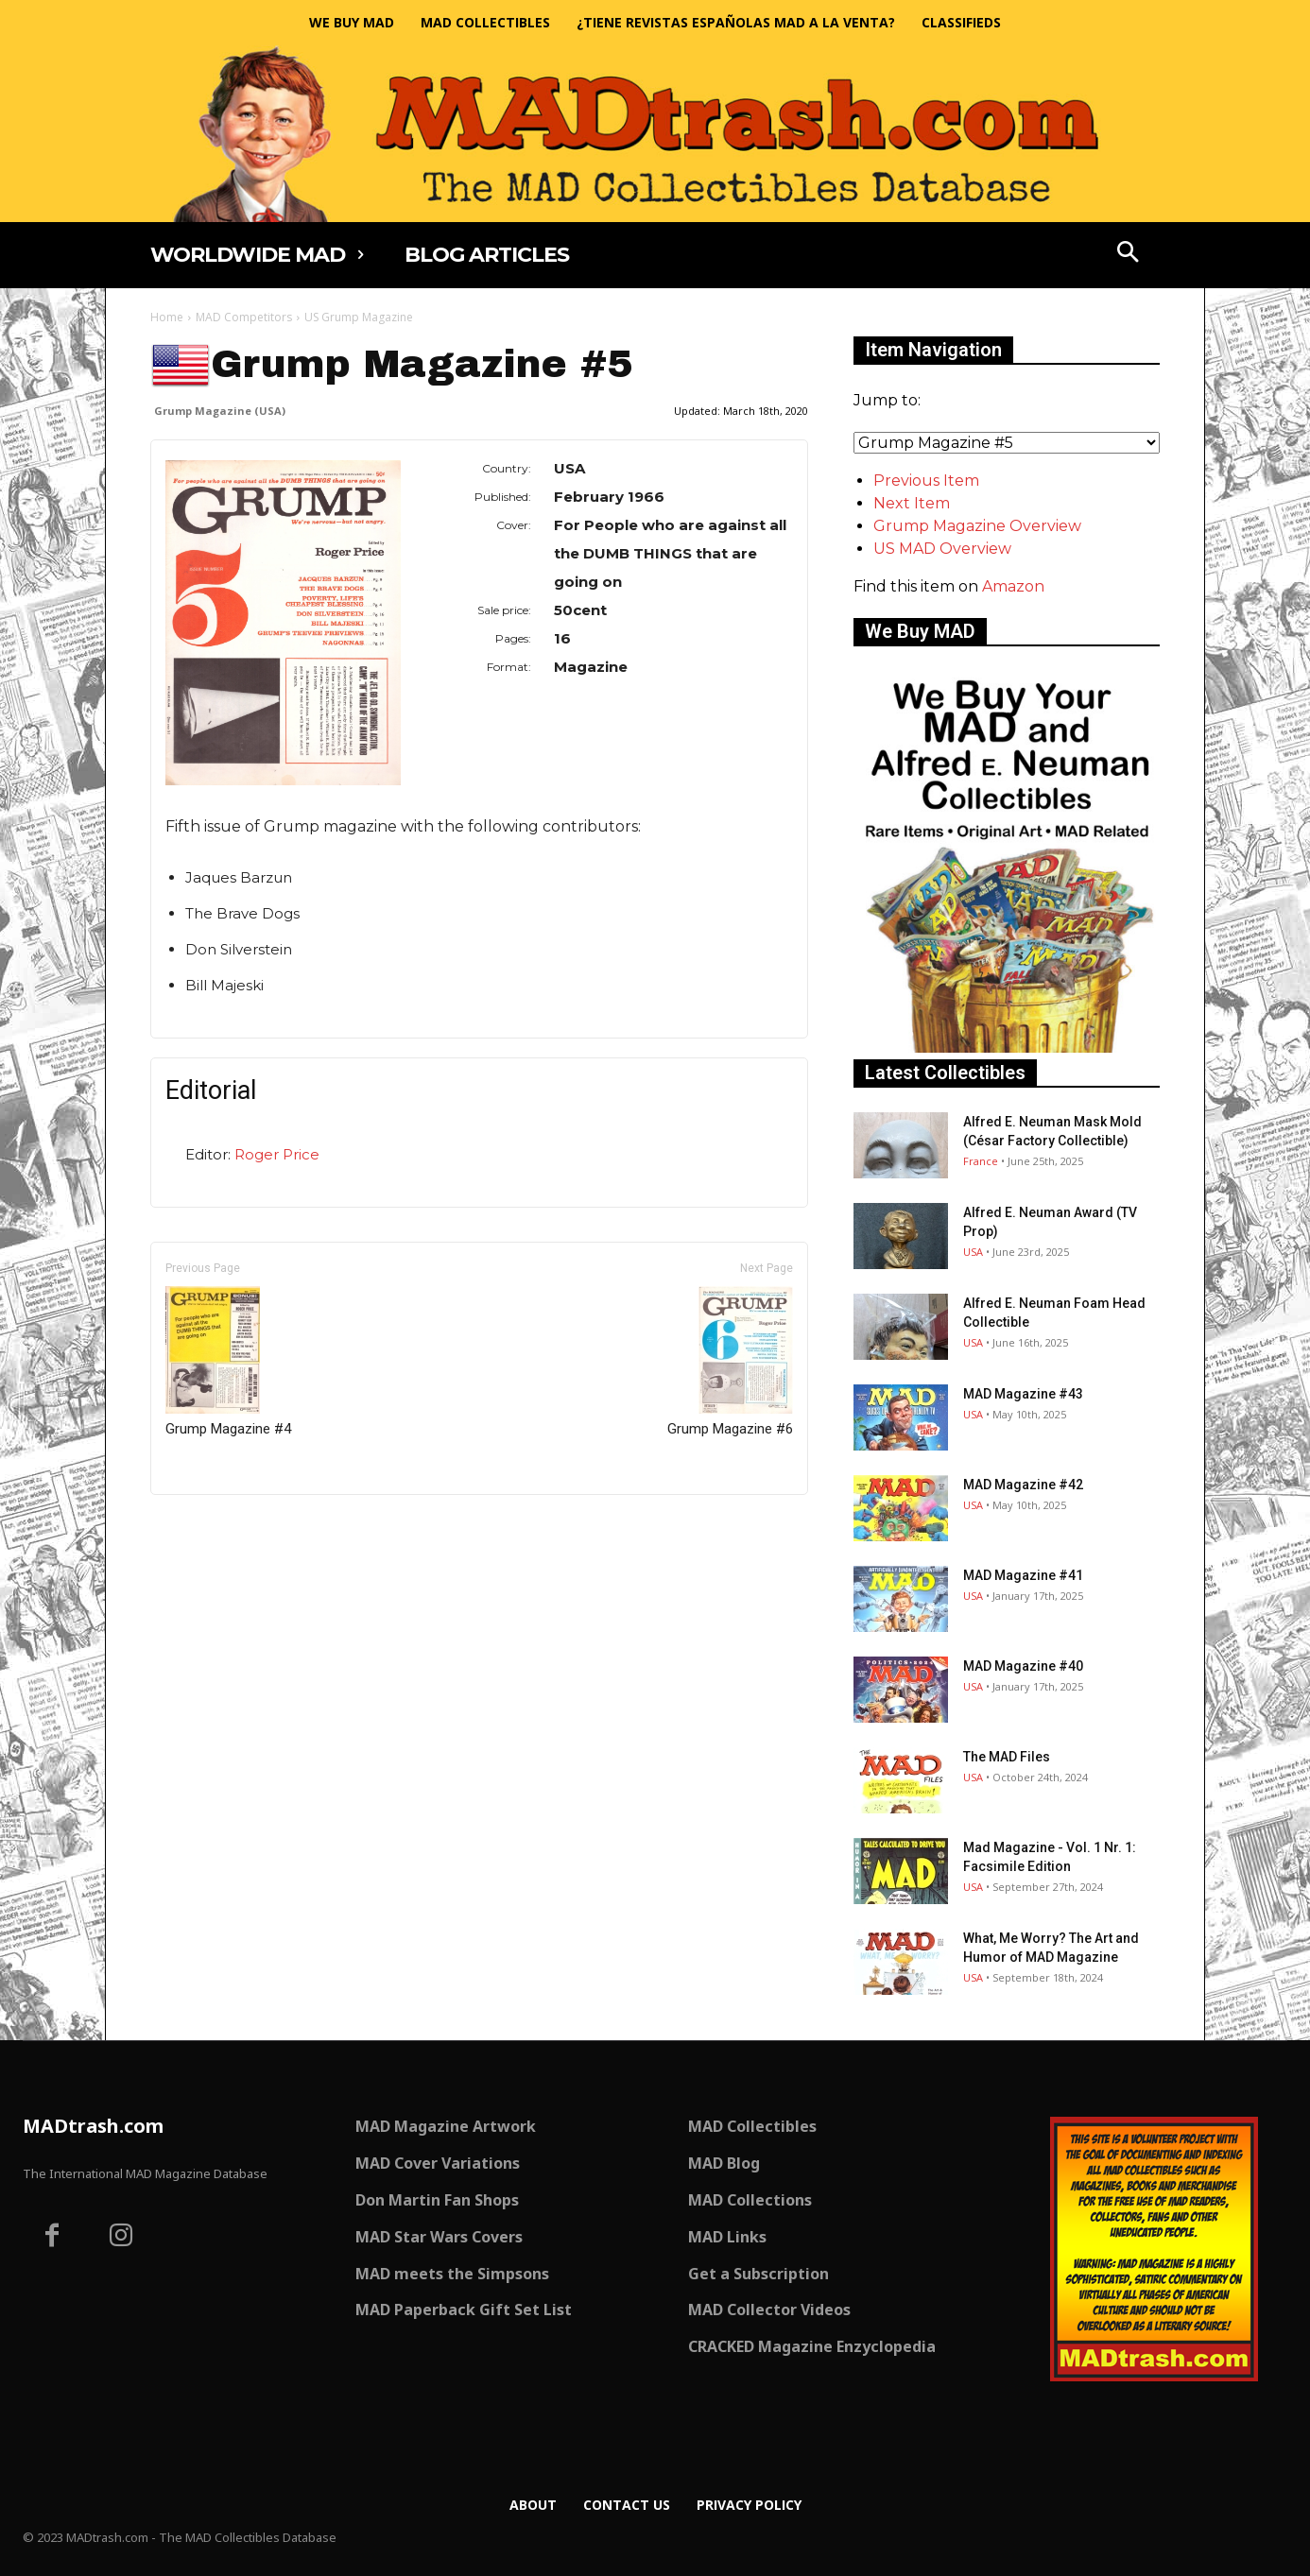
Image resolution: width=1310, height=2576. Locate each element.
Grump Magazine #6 (730, 1361)
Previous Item (926, 480)
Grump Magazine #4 (228, 1361)
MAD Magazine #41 (1023, 1575)
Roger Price (276, 1154)
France (980, 1161)
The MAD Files (1006, 1756)
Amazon (1013, 586)
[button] (1128, 254)
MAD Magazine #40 (1023, 1666)
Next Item (911, 503)
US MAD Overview (942, 549)
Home (166, 317)
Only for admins (216, 1527)
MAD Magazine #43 (1023, 1393)
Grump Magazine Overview (977, 526)
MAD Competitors (244, 317)
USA (973, 1252)
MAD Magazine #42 (1023, 1484)
